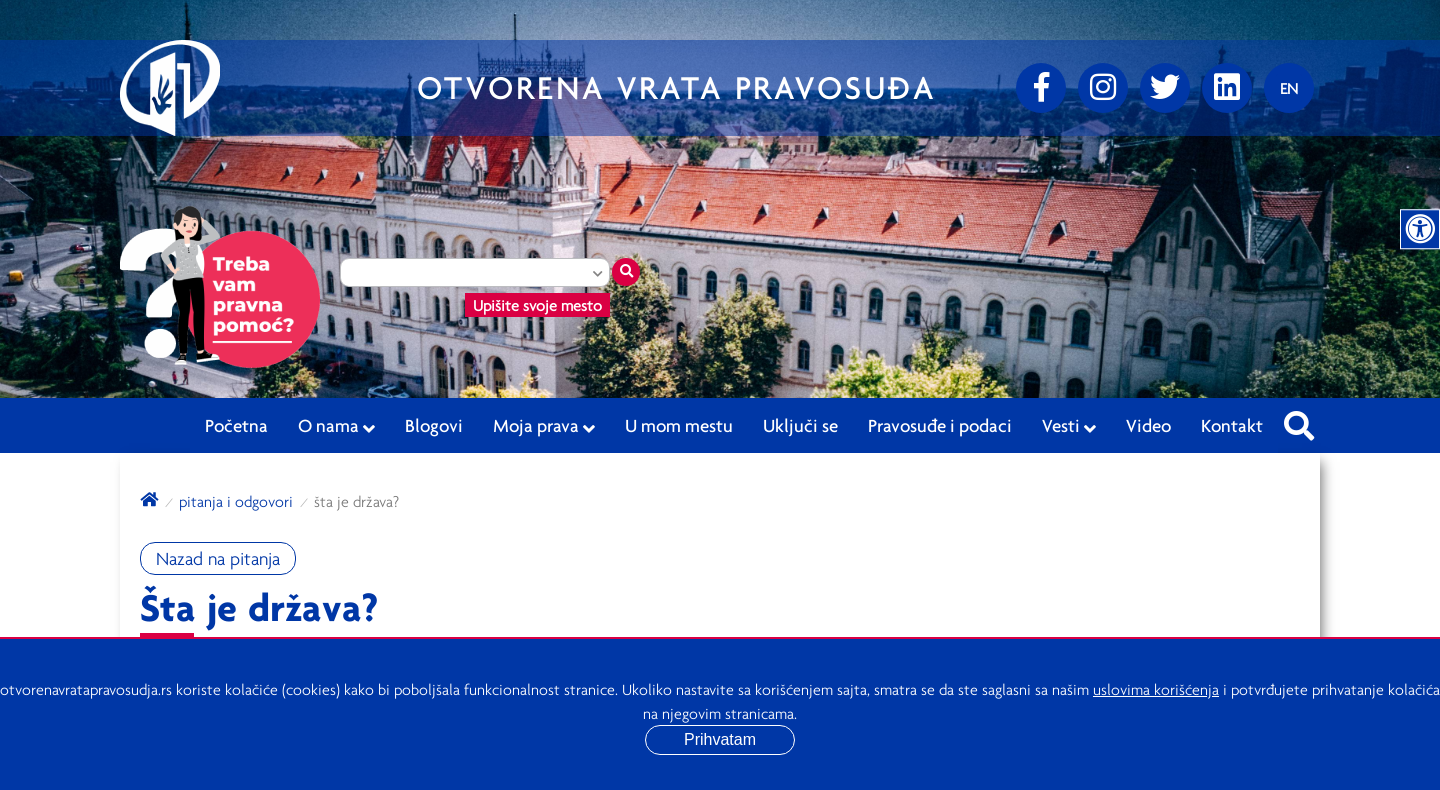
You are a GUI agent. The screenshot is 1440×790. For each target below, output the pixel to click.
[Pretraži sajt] (1299, 420)
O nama (336, 426)
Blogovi (434, 425)
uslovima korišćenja (1156, 689)
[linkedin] (1227, 88)
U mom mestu (679, 425)
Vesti (1069, 426)
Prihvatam (720, 739)
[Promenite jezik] (1289, 88)
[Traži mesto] (626, 272)
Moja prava (544, 426)
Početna (236, 425)
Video (1148, 425)
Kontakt (1232, 425)
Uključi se (800, 425)
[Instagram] (1103, 88)
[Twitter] (1165, 88)
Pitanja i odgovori (236, 501)
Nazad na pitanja (218, 558)
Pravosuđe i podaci (940, 425)
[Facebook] (1041, 88)
